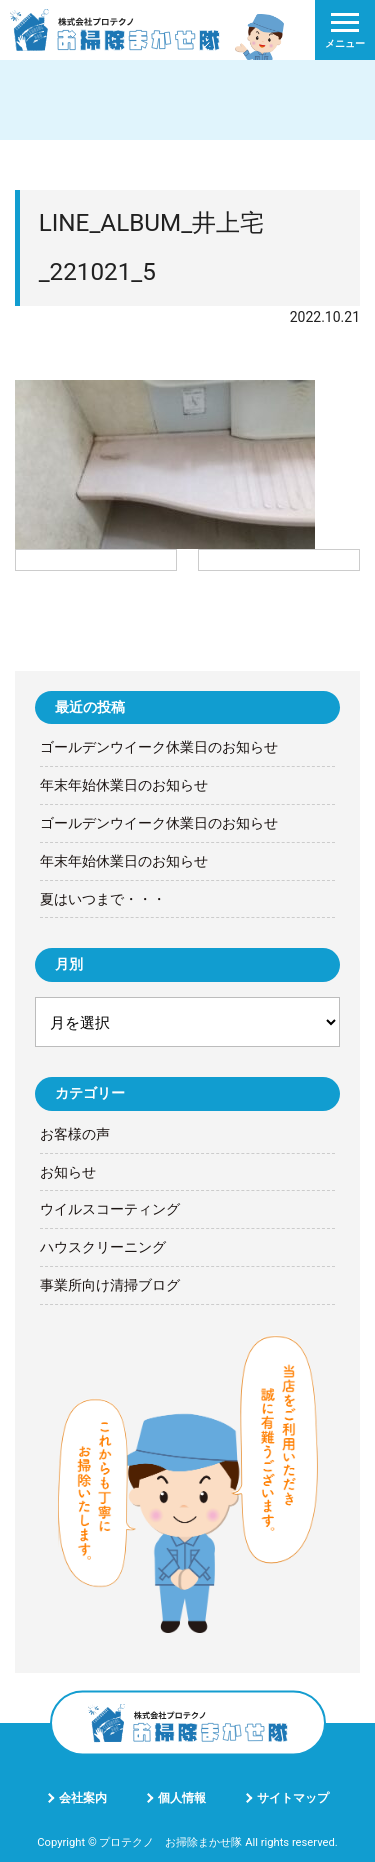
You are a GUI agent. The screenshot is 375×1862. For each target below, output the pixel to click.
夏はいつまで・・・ (103, 899)
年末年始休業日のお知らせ (124, 785)
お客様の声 (75, 1134)
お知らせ (68, 1172)
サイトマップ (293, 1798)
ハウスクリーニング (103, 1247)
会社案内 (83, 1798)
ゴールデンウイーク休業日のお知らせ (159, 747)
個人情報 (182, 1798)
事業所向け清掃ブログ (110, 1285)
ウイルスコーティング (110, 1209)
